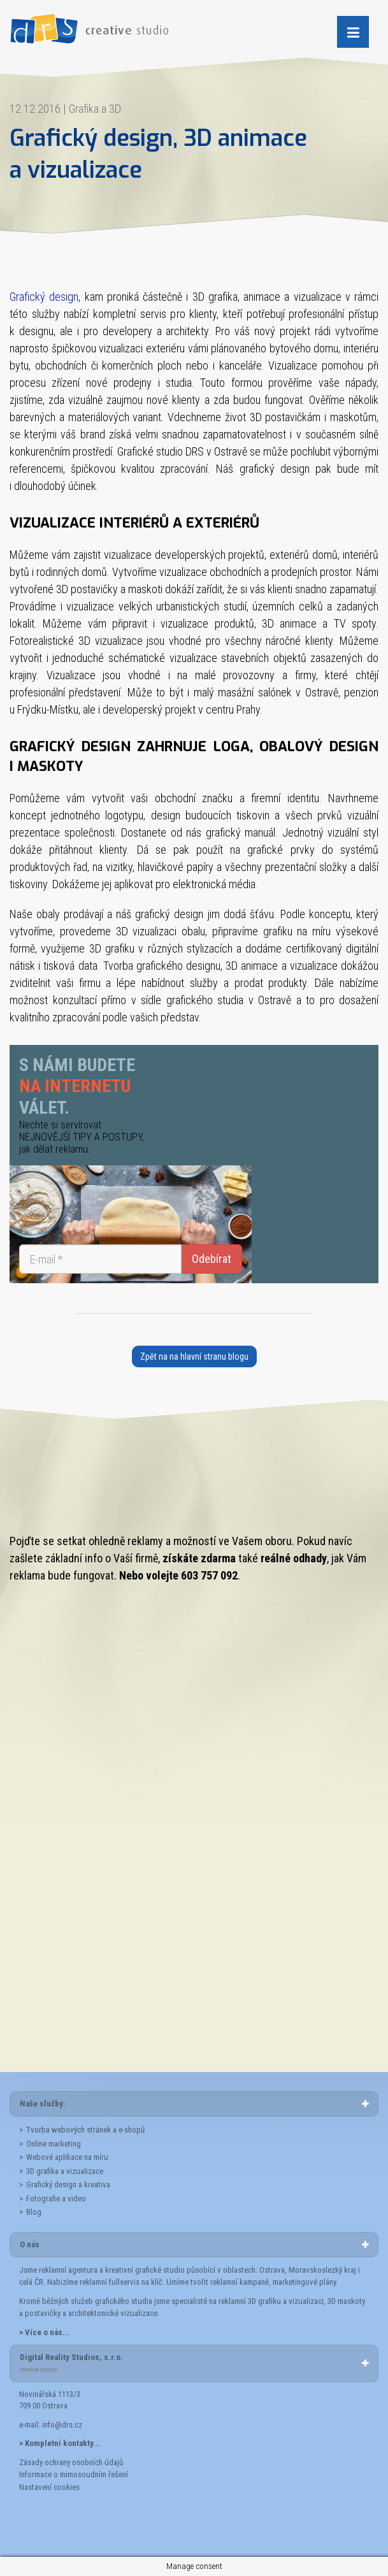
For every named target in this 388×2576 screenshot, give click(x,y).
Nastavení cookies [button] (49, 2487)
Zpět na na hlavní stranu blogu (194, 1356)
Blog (33, 2212)
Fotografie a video (56, 2198)
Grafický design (44, 296)
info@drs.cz (62, 2424)
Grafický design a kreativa (68, 2184)
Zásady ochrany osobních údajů (71, 2462)
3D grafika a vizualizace (64, 2171)
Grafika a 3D (95, 108)
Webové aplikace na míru (67, 2157)
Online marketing (53, 2143)
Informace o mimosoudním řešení (73, 2474)
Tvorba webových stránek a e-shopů (85, 2129)
